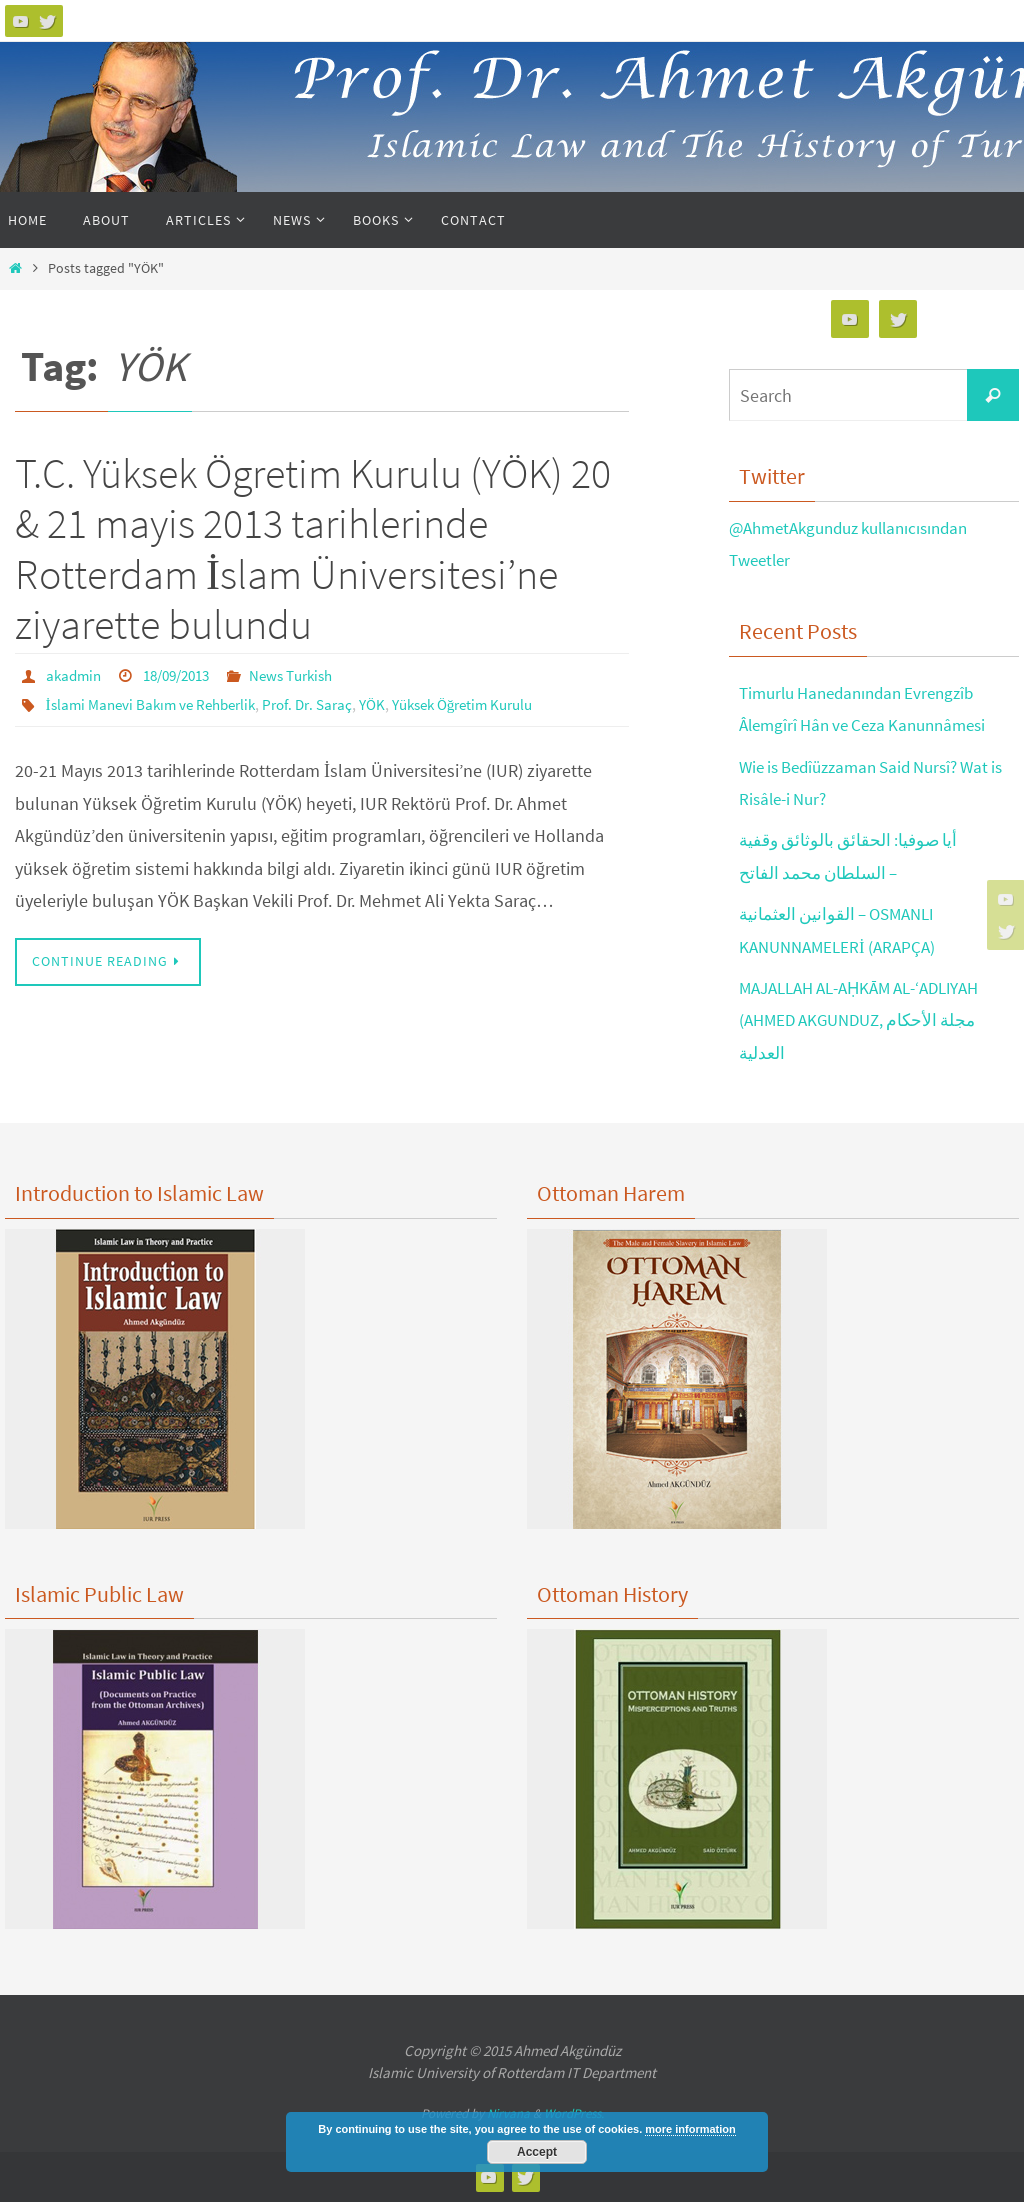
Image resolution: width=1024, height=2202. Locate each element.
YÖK (394, 703)
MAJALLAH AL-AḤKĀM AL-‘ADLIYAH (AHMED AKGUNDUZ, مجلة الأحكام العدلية (872, 1020)
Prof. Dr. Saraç (324, 703)
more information (690, 2129)
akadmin (75, 675)
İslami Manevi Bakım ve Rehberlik (157, 703)
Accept (537, 2152)
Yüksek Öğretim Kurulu (492, 703)
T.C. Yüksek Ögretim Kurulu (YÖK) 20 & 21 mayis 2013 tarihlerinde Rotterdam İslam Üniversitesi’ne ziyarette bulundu (313, 548)
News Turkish (308, 675)
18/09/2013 (185, 675)
